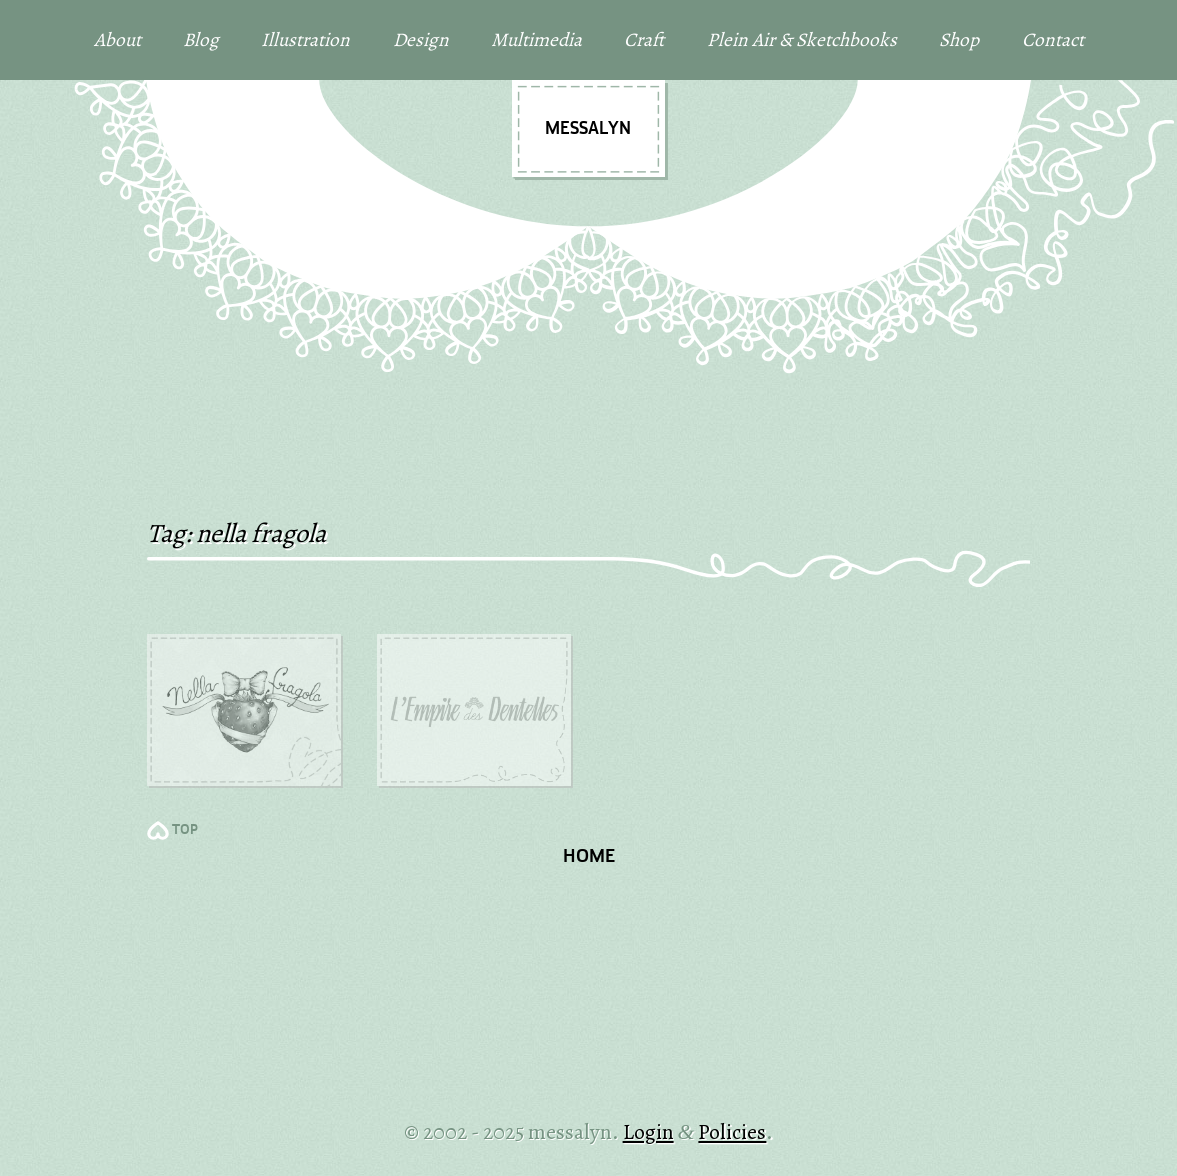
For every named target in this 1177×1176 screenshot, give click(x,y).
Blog (201, 39)
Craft (644, 39)
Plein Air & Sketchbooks (802, 39)
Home (589, 857)
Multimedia (536, 39)
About (117, 39)
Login (648, 1131)
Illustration (305, 39)
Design (421, 39)
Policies (732, 1131)
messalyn (588, 129)
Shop (959, 39)
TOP (185, 830)
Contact (1053, 39)
